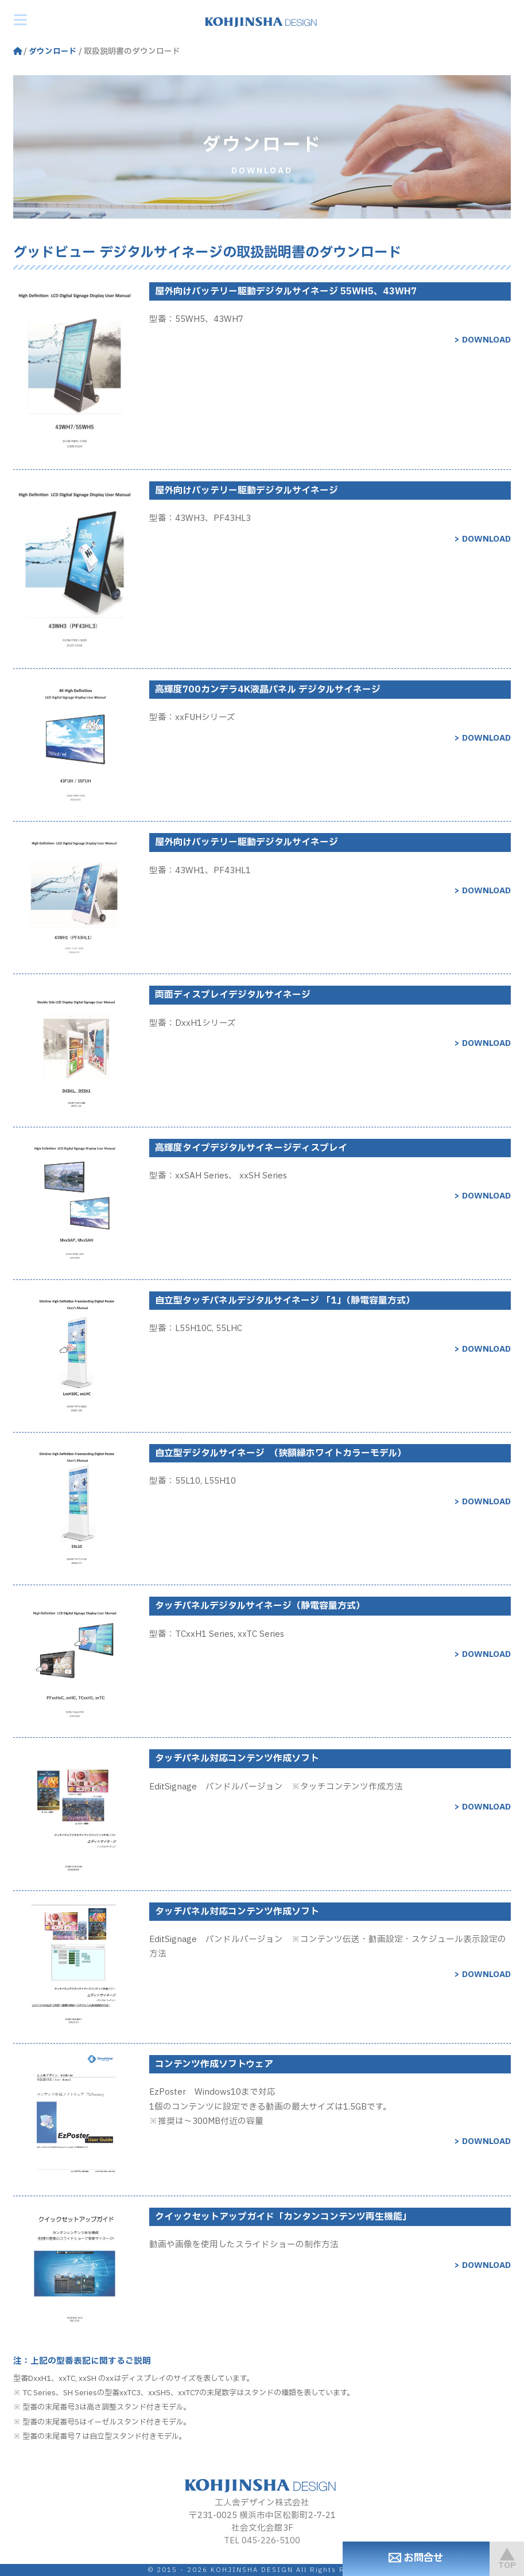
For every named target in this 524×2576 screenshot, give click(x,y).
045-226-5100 (271, 2541)
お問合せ (403, 2558)
